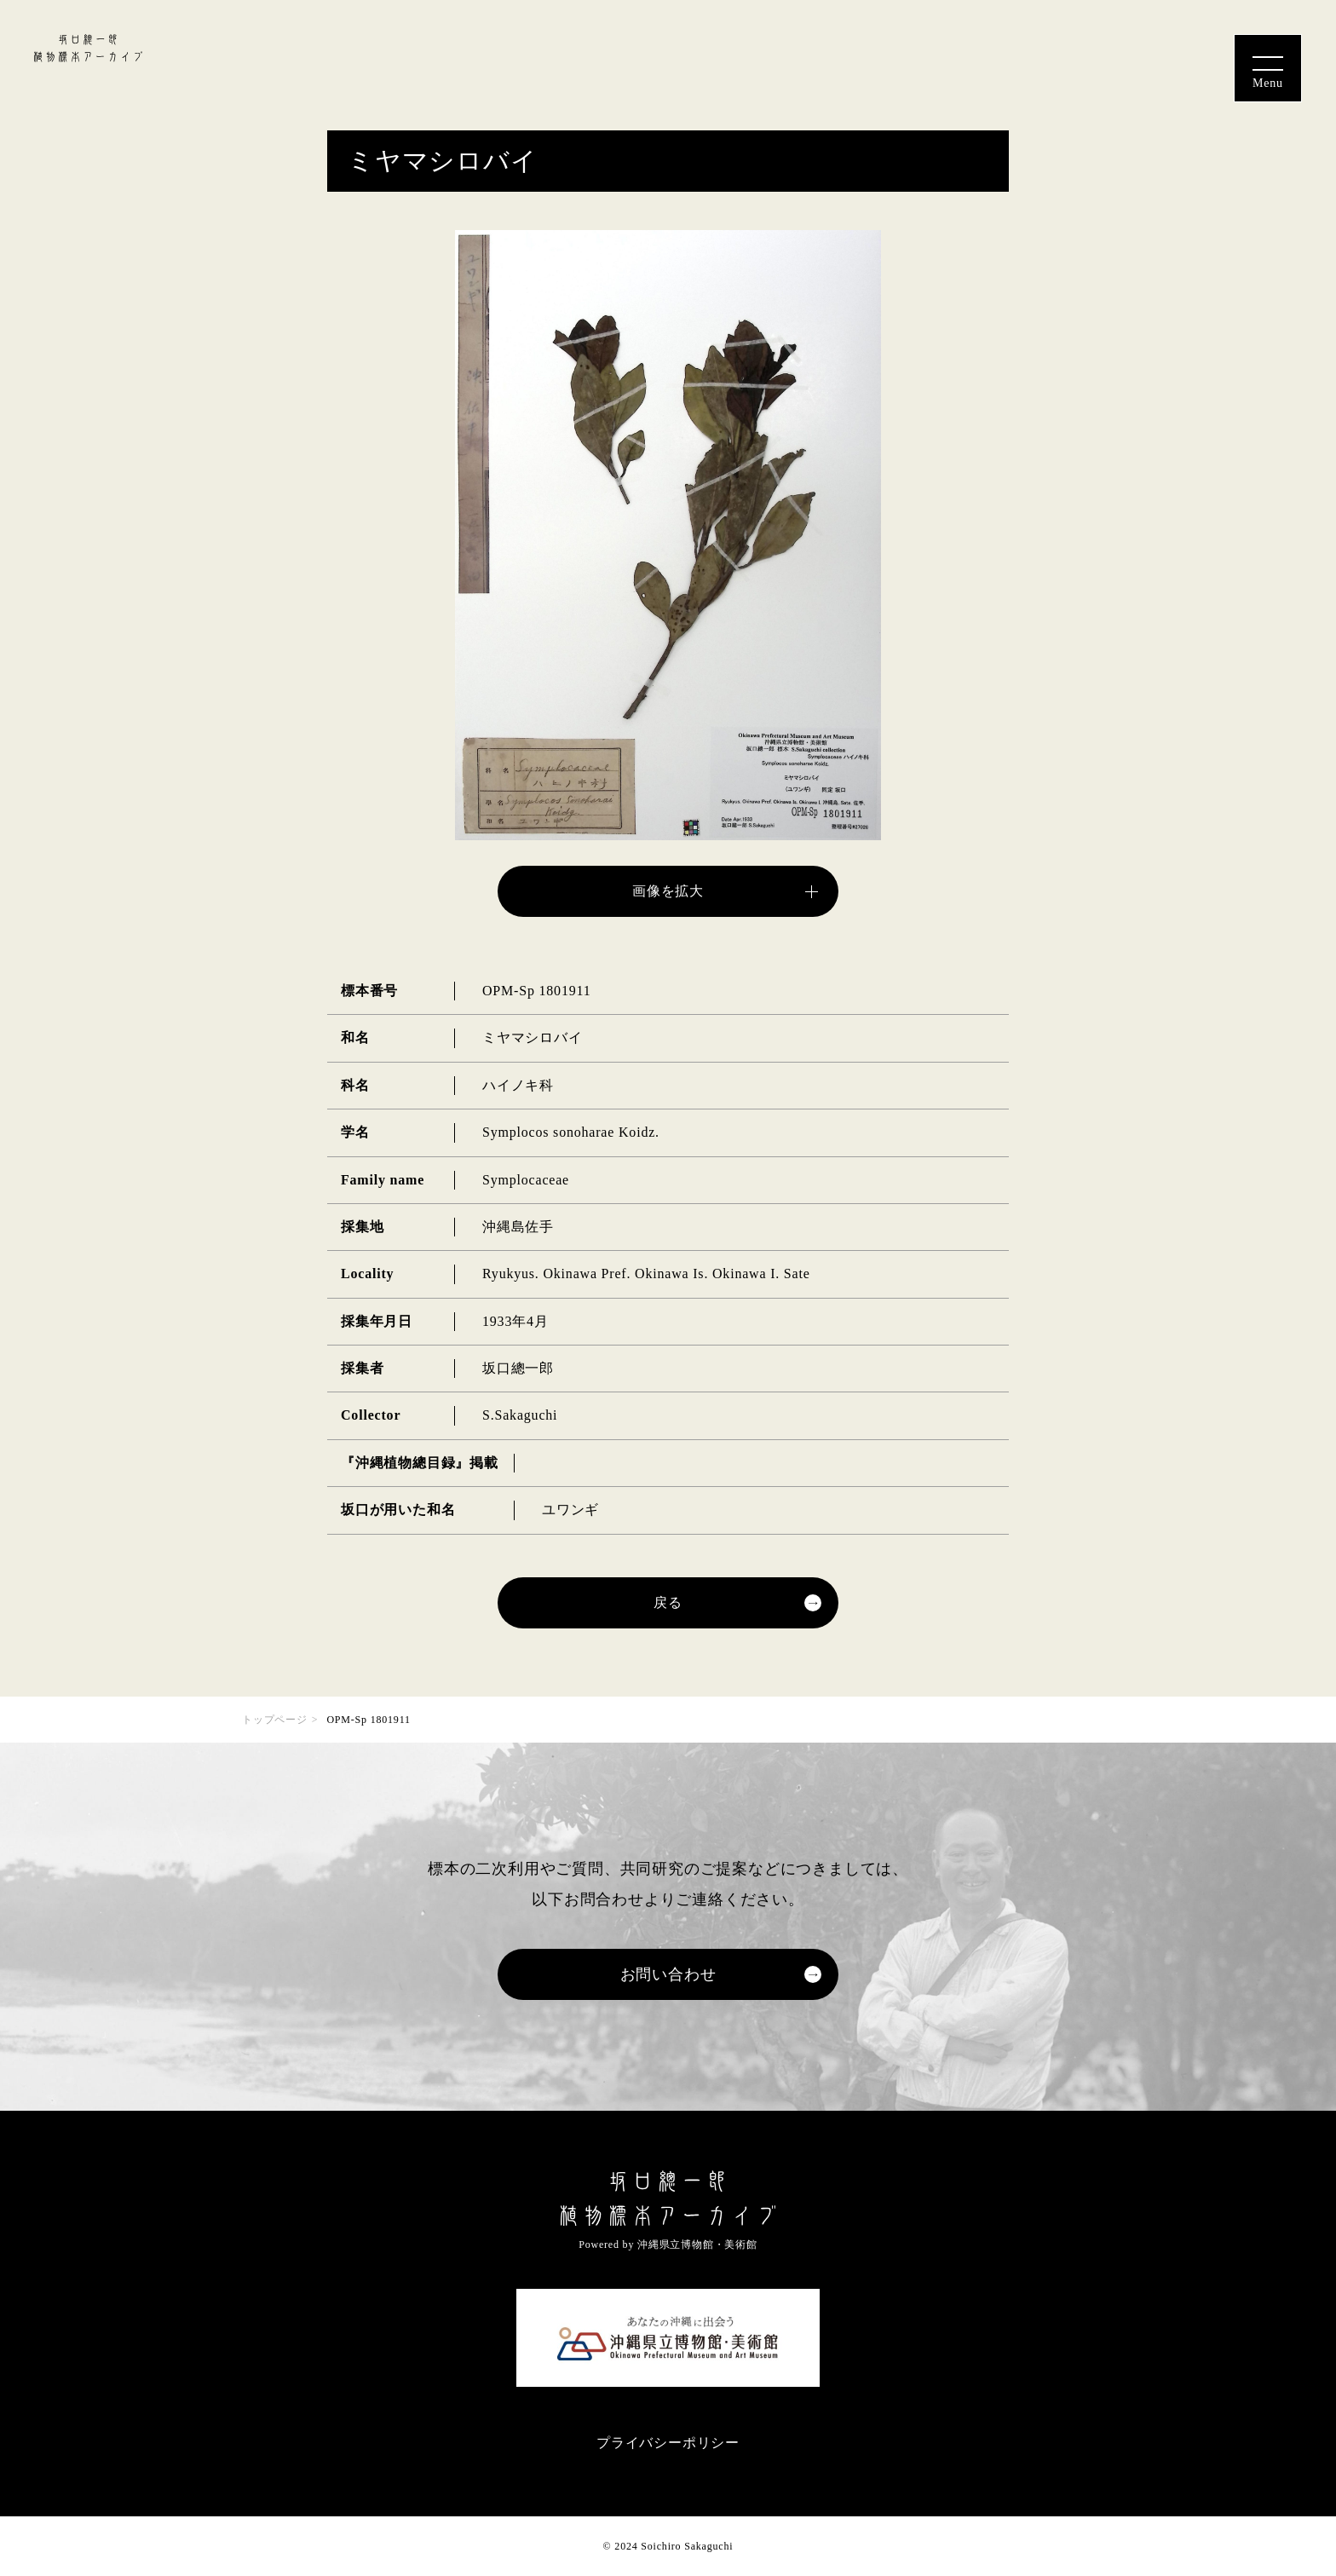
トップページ (275, 1720)
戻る (668, 1602)
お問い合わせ (668, 1974)
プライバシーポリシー (668, 2442)
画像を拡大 (668, 891)
